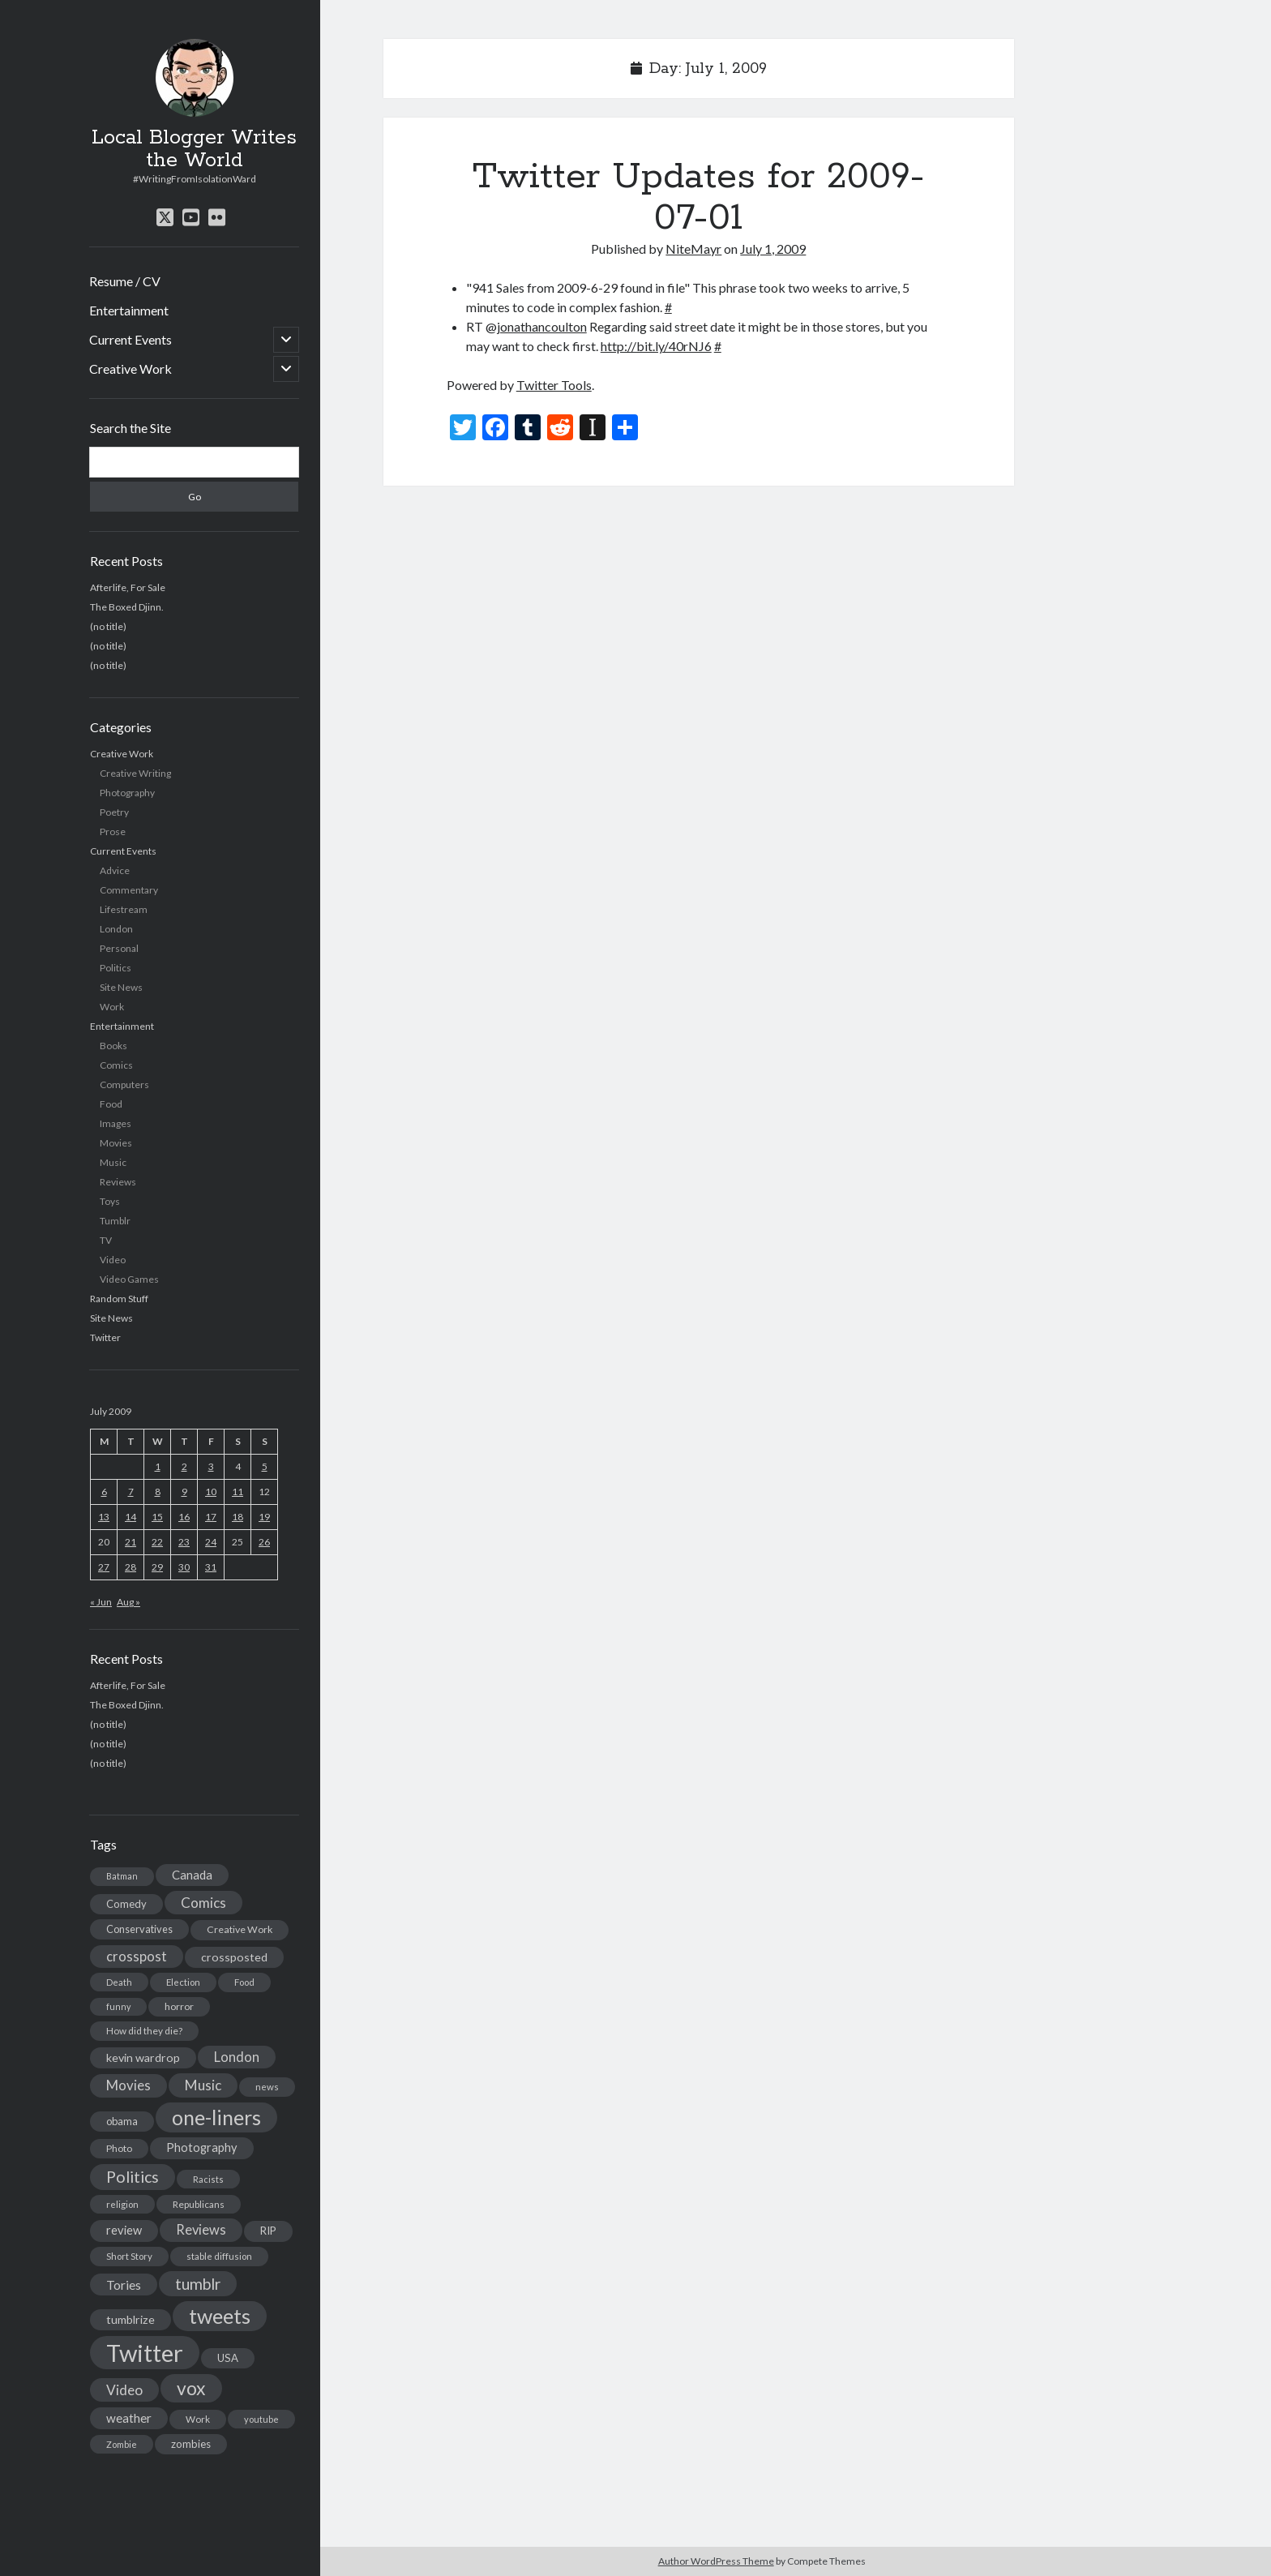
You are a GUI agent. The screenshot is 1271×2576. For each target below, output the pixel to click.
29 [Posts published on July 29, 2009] (157, 1567)
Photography (127, 793)
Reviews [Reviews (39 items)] (201, 2230)
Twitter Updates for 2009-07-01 (699, 197)
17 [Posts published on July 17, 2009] (210, 1517)
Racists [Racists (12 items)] (208, 2179)
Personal (119, 948)
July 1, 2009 (773, 248)
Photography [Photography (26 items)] (202, 2147)
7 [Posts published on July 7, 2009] (131, 1491)
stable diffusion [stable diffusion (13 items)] (219, 2256)
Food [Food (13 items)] (244, 1982)
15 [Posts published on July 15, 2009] (157, 1517)
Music (113, 1162)
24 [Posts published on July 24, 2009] (210, 1542)
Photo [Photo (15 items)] (119, 2148)
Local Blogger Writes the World (194, 149)
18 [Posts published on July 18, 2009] (237, 1517)
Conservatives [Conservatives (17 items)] (139, 1928)
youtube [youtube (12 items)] (261, 2419)
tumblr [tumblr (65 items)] (197, 2283)
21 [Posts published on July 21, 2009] (130, 1542)
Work (112, 1007)
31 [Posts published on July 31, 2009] (210, 1567)
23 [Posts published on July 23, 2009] (184, 1542)
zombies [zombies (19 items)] (191, 2443)
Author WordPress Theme (716, 2561)
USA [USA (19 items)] (227, 2357)
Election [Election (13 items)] (183, 1982)
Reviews (118, 1182)
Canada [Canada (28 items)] (192, 1874)
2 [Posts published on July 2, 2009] (184, 1466)
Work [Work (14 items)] (198, 2419)
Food (111, 1104)
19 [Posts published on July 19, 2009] (264, 1517)
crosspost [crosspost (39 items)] (136, 1956)
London (116, 929)
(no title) (108, 626)
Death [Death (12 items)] (119, 1982)
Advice (115, 870)
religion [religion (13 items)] (122, 2204)
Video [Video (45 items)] (124, 2389)
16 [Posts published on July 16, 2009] (184, 1517)
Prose (113, 831)
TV (106, 1240)
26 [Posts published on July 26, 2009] (264, 1542)
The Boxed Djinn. (127, 607)
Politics (115, 968)
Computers (124, 1084)
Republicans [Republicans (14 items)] (199, 2204)
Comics (116, 1065)
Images (115, 1123)
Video (113, 1260)
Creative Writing (135, 773)
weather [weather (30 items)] (129, 2418)
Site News (121, 987)
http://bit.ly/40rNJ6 (656, 346)
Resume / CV (124, 281)
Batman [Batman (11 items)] (122, 1876)
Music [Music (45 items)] (203, 2085)
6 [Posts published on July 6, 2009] (104, 1491)
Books (113, 1045)
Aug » (128, 1602)
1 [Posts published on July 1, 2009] (157, 1466)
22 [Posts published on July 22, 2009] (157, 1542)
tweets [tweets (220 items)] (219, 2316)
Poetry (114, 812)
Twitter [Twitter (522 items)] (144, 2352)
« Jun (101, 1602)
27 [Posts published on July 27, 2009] (103, 1567)
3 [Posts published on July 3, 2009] (211, 1466)
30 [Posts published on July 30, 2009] (184, 1567)
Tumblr (115, 1221)
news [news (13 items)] (267, 2086)
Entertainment (129, 310)
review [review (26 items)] (124, 2230)
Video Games (129, 1279)
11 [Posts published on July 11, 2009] (237, 1491)
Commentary (129, 890)
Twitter (105, 1337)
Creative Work (130, 368)
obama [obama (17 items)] (122, 2121)
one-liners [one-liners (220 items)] (216, 2117)
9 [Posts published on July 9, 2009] (184, 1491)
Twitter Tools (554, 384)
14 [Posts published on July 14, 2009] (130, 1517)
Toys (110, 1201)
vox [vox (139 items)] (191, 2388)
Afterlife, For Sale (127, 587)
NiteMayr (693, 248)
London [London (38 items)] (236, 2057)
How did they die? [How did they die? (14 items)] (144, 2031)
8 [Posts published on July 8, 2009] (157, 1491)
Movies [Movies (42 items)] (128, 2085)
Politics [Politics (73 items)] (132, 2176)
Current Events (130, 339)
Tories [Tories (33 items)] (123, 2284)
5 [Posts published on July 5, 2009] (264, 1466)
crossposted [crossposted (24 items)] (234, 1957)
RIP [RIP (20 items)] (268, 2230)
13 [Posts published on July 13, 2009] (103, 1517)
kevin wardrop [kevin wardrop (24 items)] (143, 2057)
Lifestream (124, 909)
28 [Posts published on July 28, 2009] (130, 1567)
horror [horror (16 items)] (179, 2006)
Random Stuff (119, 1298)
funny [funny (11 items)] (118, 2006)
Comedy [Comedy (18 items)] (126, 1903)
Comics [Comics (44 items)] (203, 1902)
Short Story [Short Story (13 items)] (129, 2256)
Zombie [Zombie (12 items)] (121, 2444)
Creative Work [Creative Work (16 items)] (239, 1929)
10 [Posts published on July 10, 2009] (210, 1491)
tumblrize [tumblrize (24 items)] (130, 2319)
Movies (116, 1143)
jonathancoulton (542, 326)
